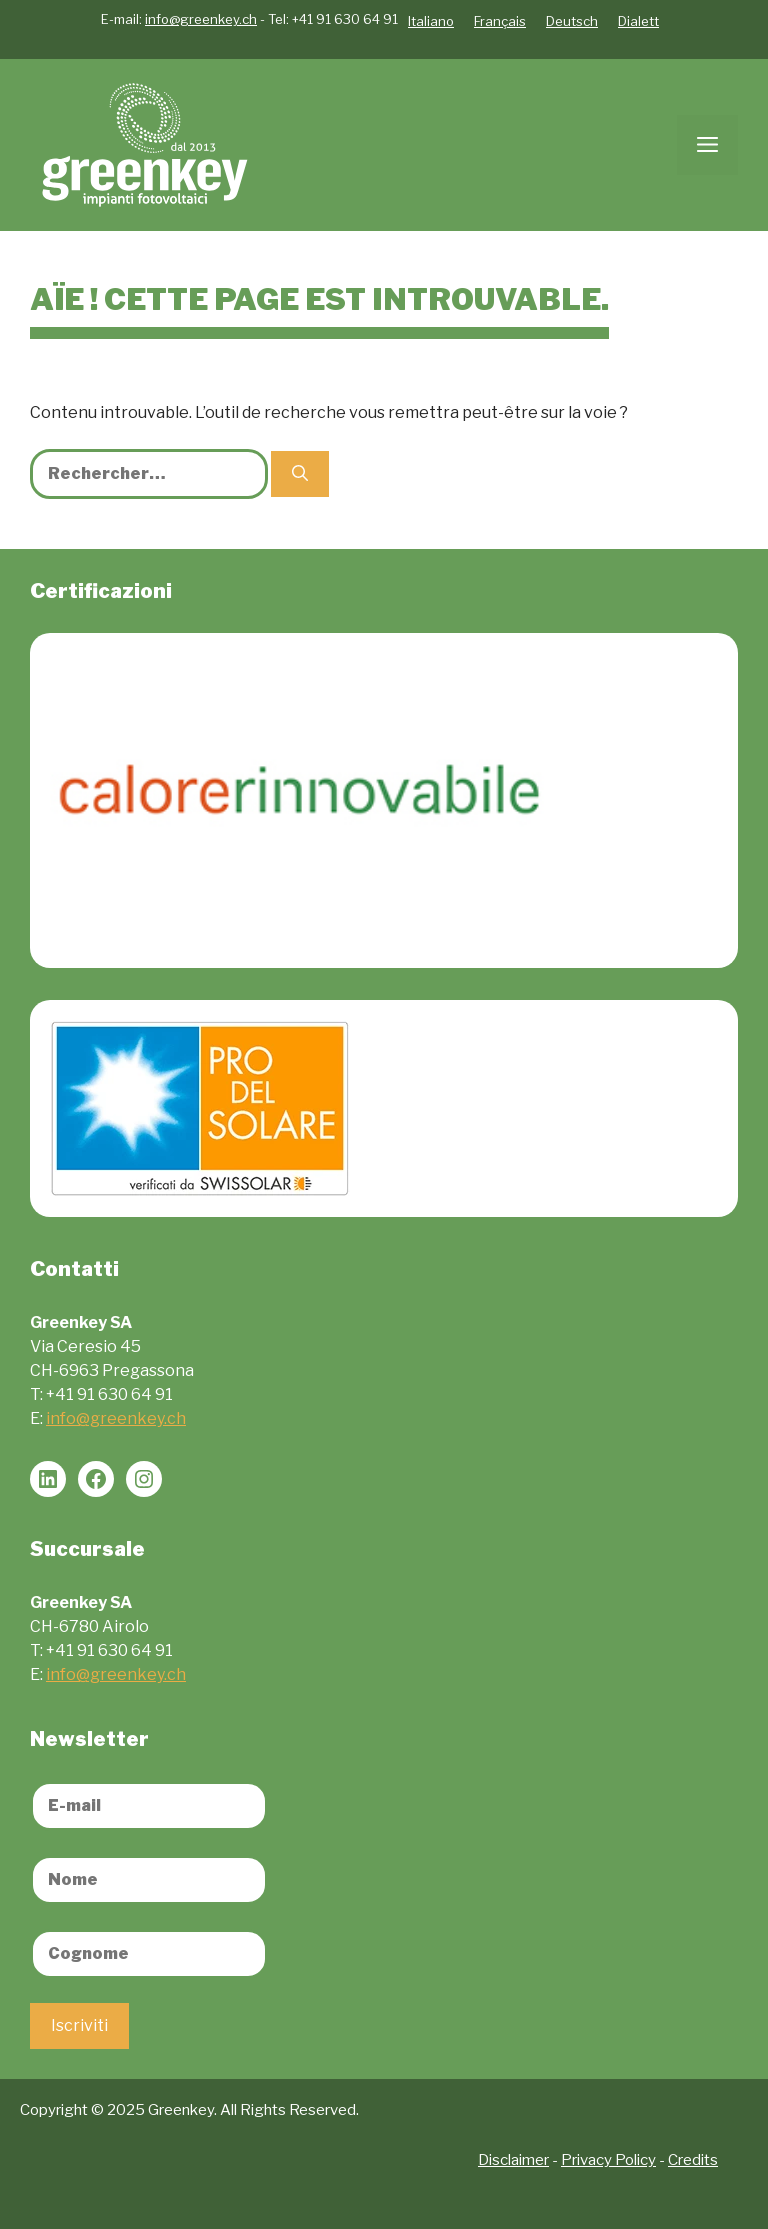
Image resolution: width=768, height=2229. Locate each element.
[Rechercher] (300, 474)
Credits (693, 2160)
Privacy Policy (608, 2160)
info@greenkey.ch (201, 19)
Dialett (638, 21)
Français (500, 21)
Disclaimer (513, 2160)
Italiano (431, 21)
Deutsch (572, 21)
